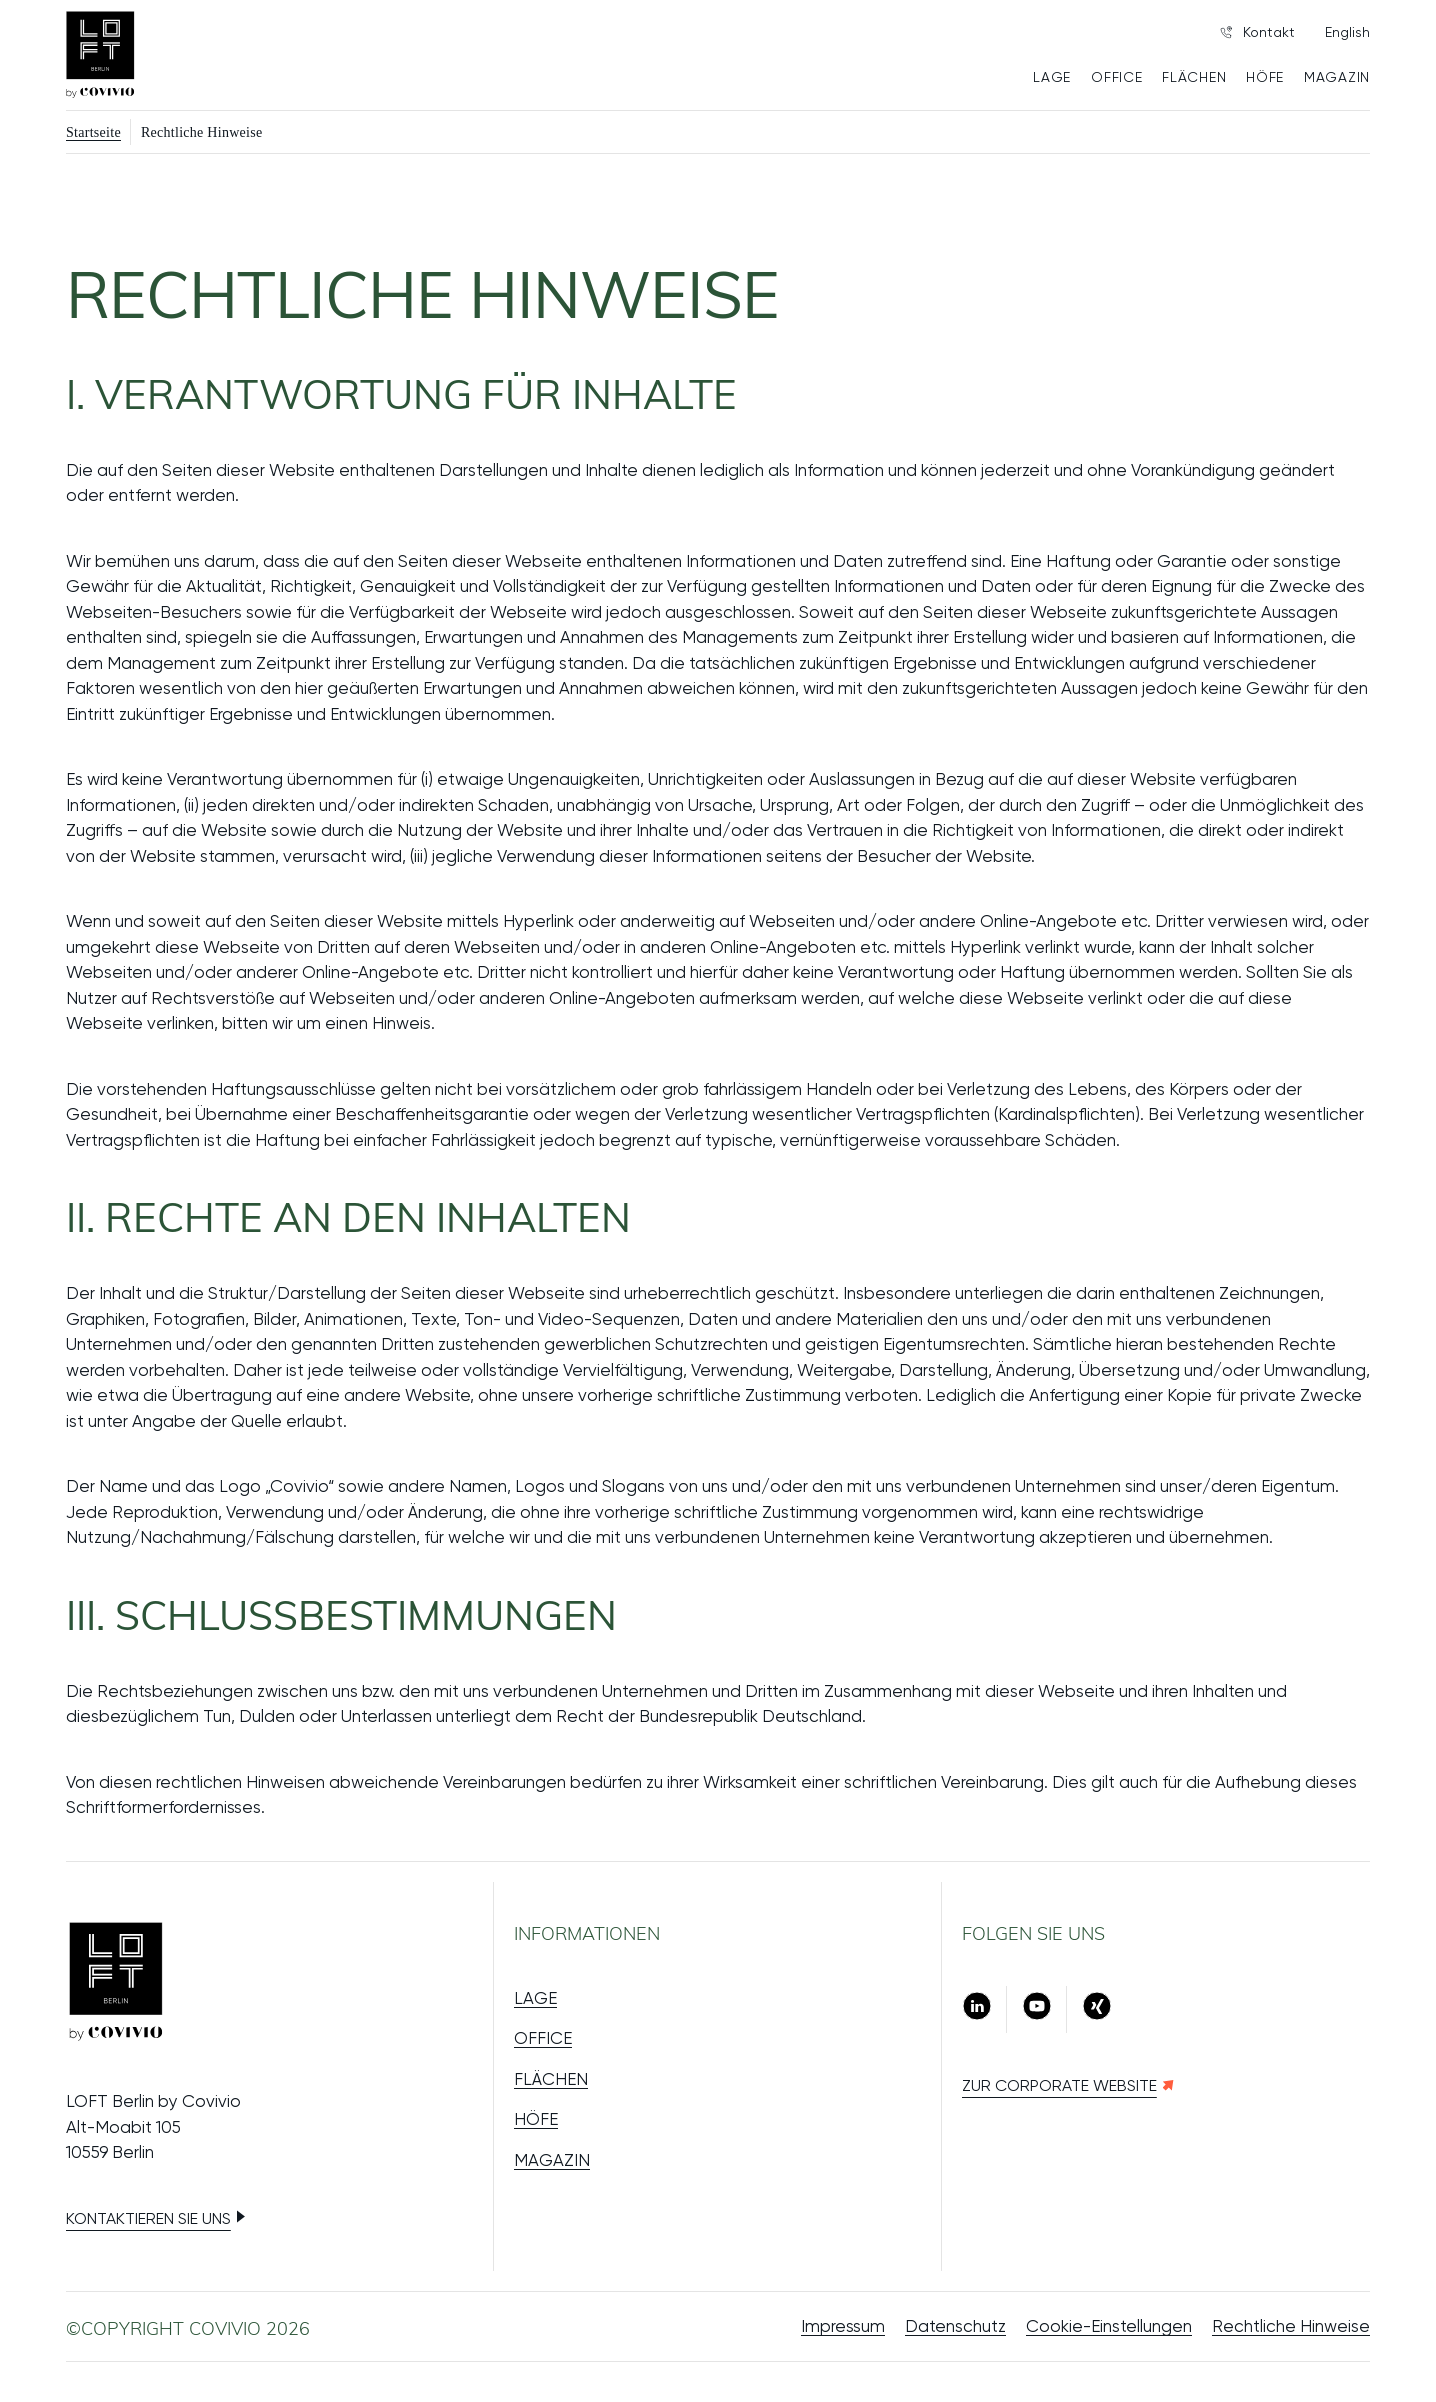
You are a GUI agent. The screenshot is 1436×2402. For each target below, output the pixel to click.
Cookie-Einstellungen (1109, 2326)
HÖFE (1265, 77)
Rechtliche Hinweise (1291, 2326)
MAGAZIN (1337, 77)
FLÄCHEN (1194, 77)
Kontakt (1257, 32)
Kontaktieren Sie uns (148, 2218)
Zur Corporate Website (1059, 2085)
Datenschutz (955, 2326)
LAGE (1052, 77)
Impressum (843, 2326)
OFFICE (1116, 77)
